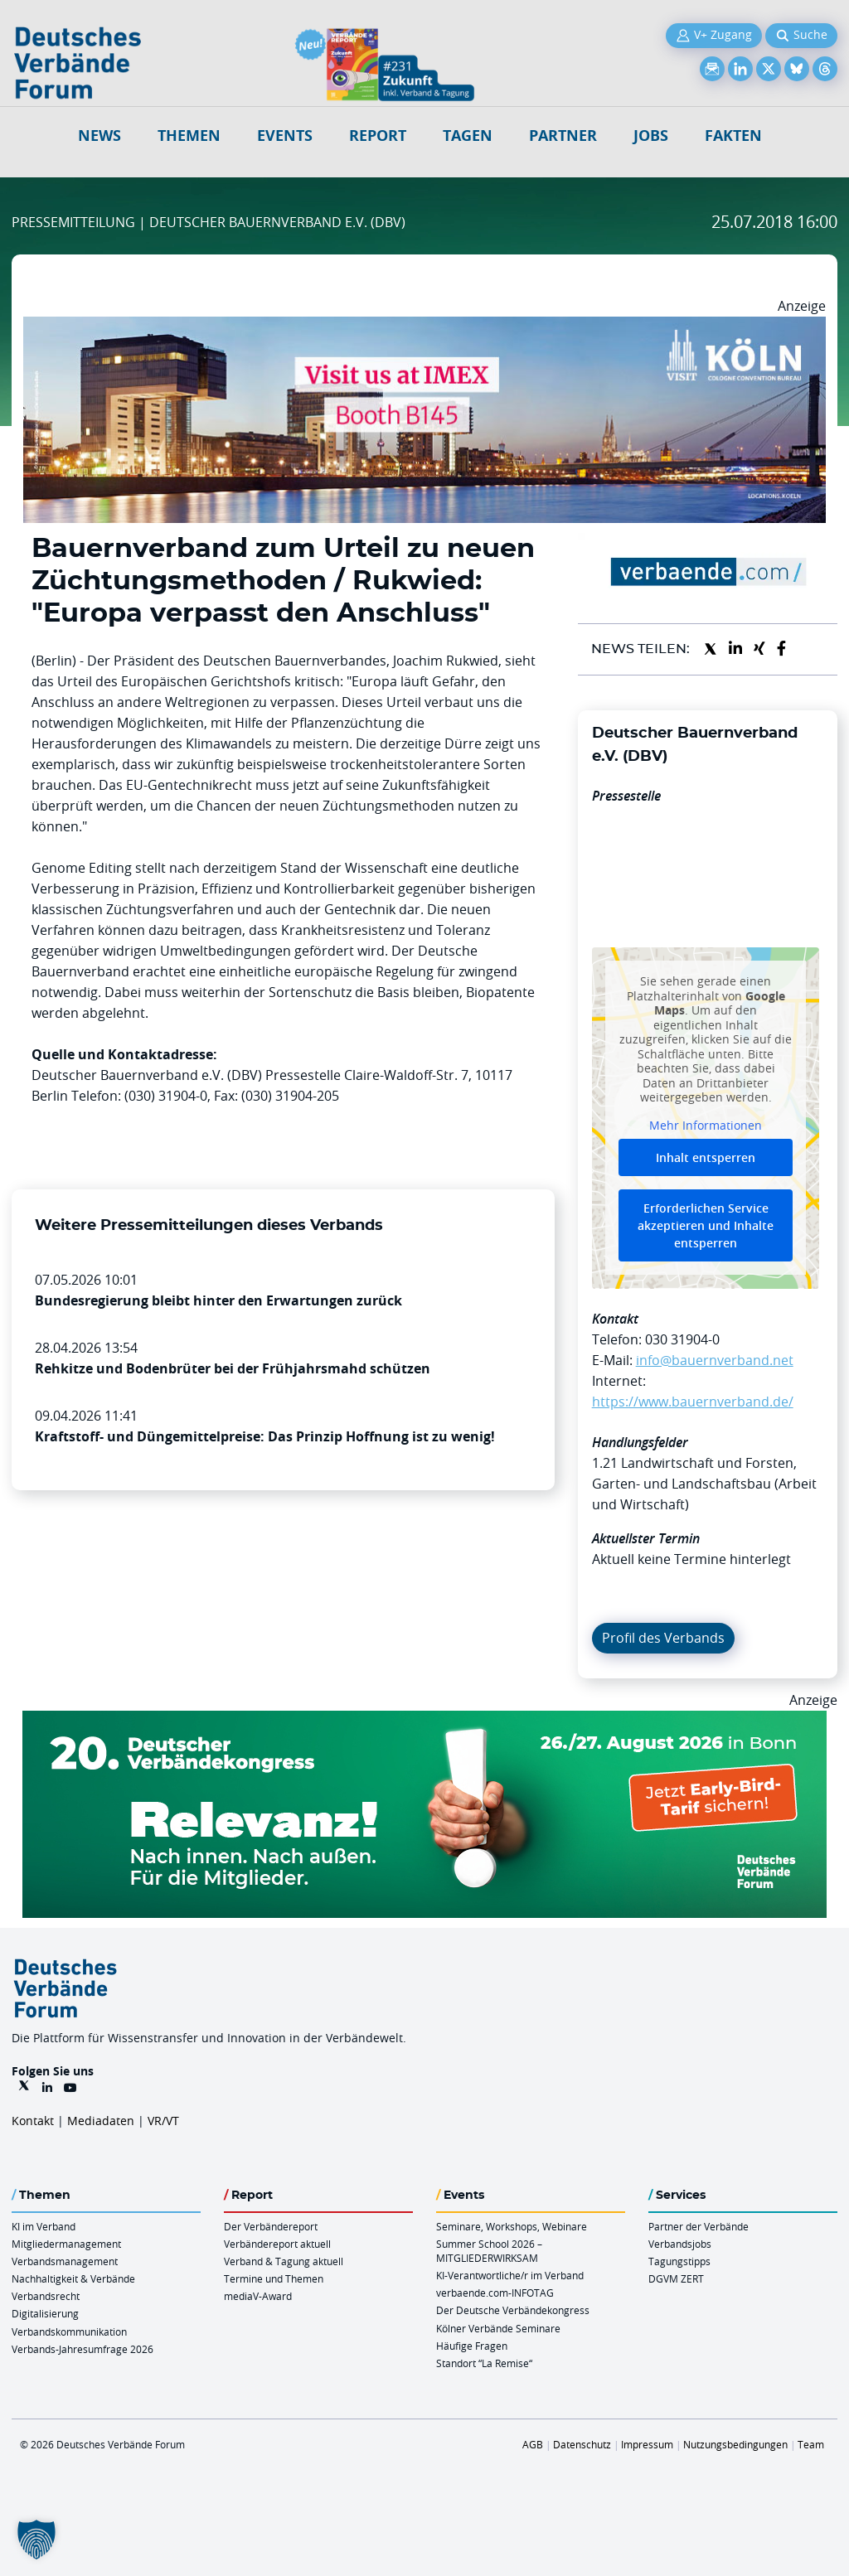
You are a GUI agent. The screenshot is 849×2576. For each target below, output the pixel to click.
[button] (36, 2539)
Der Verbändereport (271, 2226)
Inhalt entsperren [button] (705, 1157)
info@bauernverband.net (714, 1360)
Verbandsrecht (46, 2295)
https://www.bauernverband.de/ (692, 1401)
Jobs (650, 135)
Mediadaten (100, 2120)
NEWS (99, 135)
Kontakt (33, 2120)
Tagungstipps (679, 2261)
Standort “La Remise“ (484, 2363)
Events (285, 135)
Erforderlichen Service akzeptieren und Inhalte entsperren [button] (706, 1225)
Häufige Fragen (471, 2345)
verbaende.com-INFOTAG (495, 2292)
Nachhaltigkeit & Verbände (73, 2278)
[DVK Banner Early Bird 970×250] (424, 1721)
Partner (563, 135)
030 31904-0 (682, 1339)
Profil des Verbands (663, 1638)
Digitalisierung (45, 2313)
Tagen (467, 135)
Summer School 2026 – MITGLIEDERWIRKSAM (489, 2250)
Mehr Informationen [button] (705, 1125)
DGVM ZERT (676, 2278)
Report (377, 135)
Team (811, 2444)
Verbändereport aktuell (277, 2243)
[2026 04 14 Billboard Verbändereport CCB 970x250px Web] (424, 326)
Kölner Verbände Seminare (498, 2328)
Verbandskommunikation (69, 2331)
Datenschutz (582, 2444)
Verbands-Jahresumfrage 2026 (82, 2349)
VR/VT (163, 2120)
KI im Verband (43, 2226)
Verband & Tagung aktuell (283, 2261)
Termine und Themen (273, 2278)
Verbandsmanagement (65, 2261)
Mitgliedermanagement (66, 2243)
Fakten (733, 135)
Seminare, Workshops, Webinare (511, 2226)
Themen (189, 135)
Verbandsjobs (679, 2243)
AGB (532, 2444)
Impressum (647, 2444)
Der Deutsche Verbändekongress (512, 2310)
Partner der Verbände (698, 2226)
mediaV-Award (258, 2295)
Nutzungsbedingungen (735, 2444)
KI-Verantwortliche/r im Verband (510, 2275)
